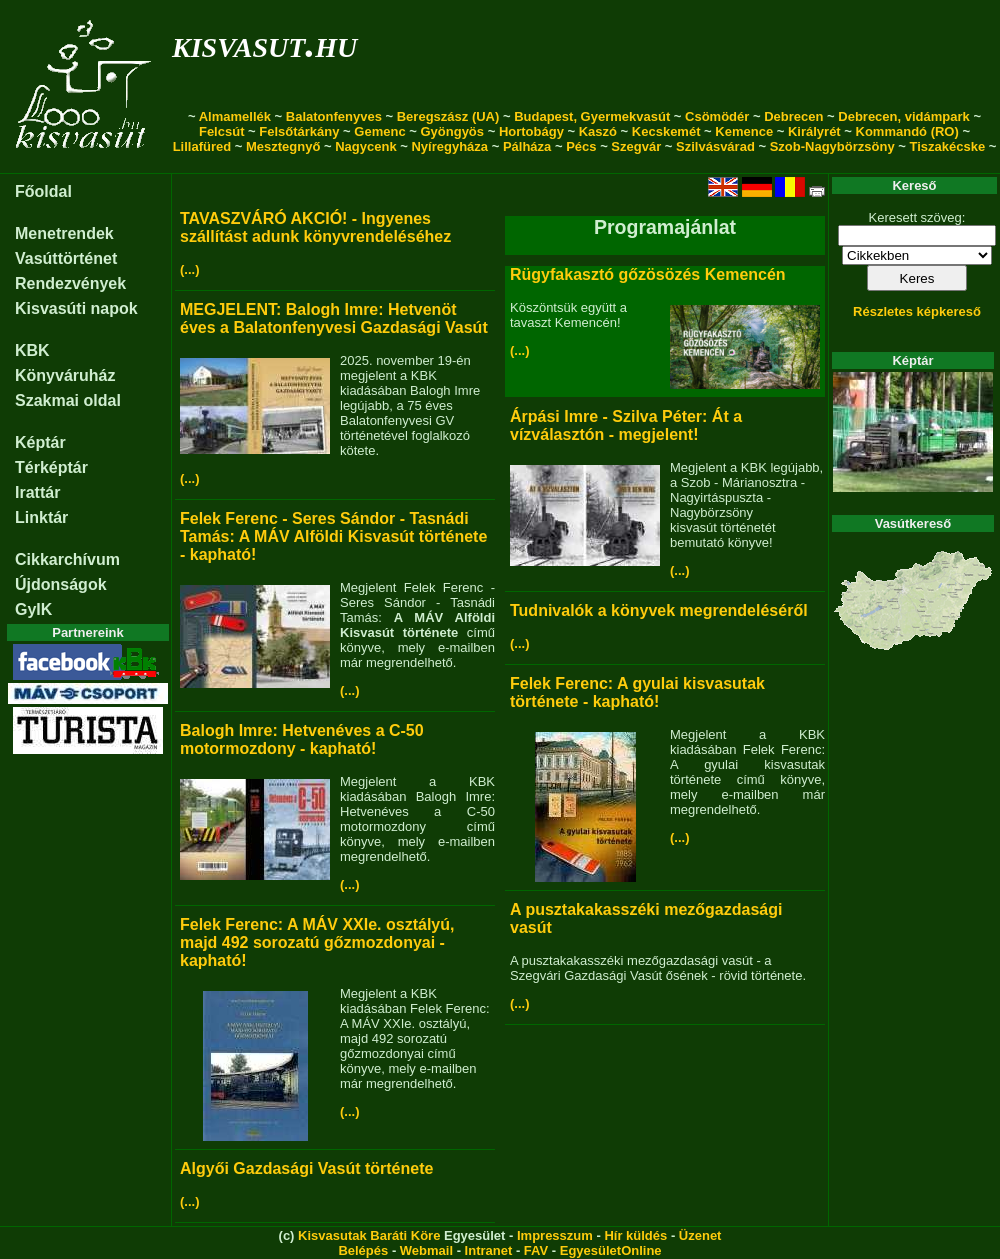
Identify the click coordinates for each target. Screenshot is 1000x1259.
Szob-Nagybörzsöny (832, 146)
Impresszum (555, 1235)
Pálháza (527, 146)
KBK (32, 350)
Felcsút (222, 131)
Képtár (40, 442)
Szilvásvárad (715, 146)
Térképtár (51, 467)
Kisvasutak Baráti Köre (369, 1235)
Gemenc (379, 131)
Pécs (581, 146)
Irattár (37, 492)
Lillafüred (202, 146)
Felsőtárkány (299, 131)
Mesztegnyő (283, 146)
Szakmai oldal (68, 400)
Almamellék (235, 116)
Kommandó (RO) (907, 131)
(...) (190, 269)
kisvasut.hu (264, 43)
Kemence (744, 131)
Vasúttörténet (66, 258)
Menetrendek (64, 233)
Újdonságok (61, 584)
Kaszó (598, 131)
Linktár (41, 517)
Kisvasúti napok (76, 308)
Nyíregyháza (449, 146)
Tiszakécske (947, 146)
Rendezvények (70, 283)
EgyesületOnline (611, 1250)
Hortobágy (531, 131)
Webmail (426, 1250)
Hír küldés (635, 1235)
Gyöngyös (452, 131)
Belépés (363, 1250)
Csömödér (717, 116)
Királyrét (814, 131)
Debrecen (793, 116)
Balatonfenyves (334, 116)
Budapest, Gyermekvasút (592, 116)
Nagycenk (365, 146)
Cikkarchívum (67, 559)
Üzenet (700, 1235)
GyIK (33, 609)
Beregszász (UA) (448, 116)
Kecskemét (666, 131)
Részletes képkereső (917, 311)
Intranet (489, 1250)
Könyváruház (65, 375)
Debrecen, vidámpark (904, 116)
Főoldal (43, 191)
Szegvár (636, 146)
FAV (536, 1250)
